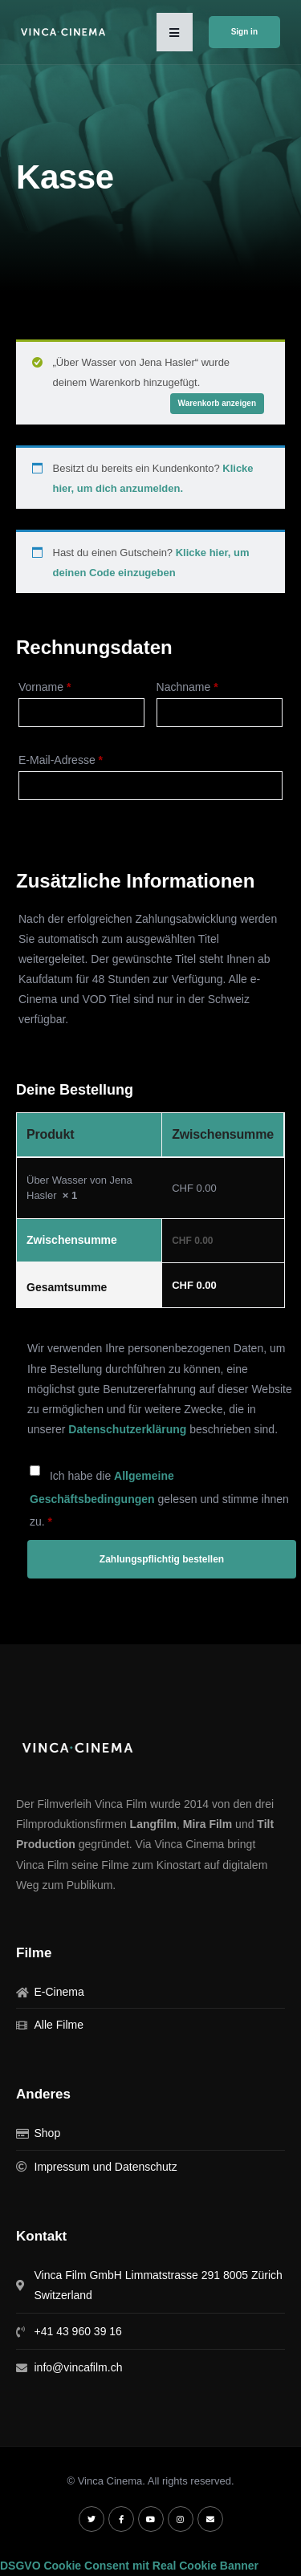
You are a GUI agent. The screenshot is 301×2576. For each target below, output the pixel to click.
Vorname (44, 687)
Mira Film (207, 1824)
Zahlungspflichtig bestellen (162, 1559)
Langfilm (153, 1824)
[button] (175, 32)
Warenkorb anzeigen (217, 403)
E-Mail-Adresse (60, 760)
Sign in (244, 31)
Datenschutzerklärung (127, 1429)
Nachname (187, 687)
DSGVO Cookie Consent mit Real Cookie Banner (129, 2565)
